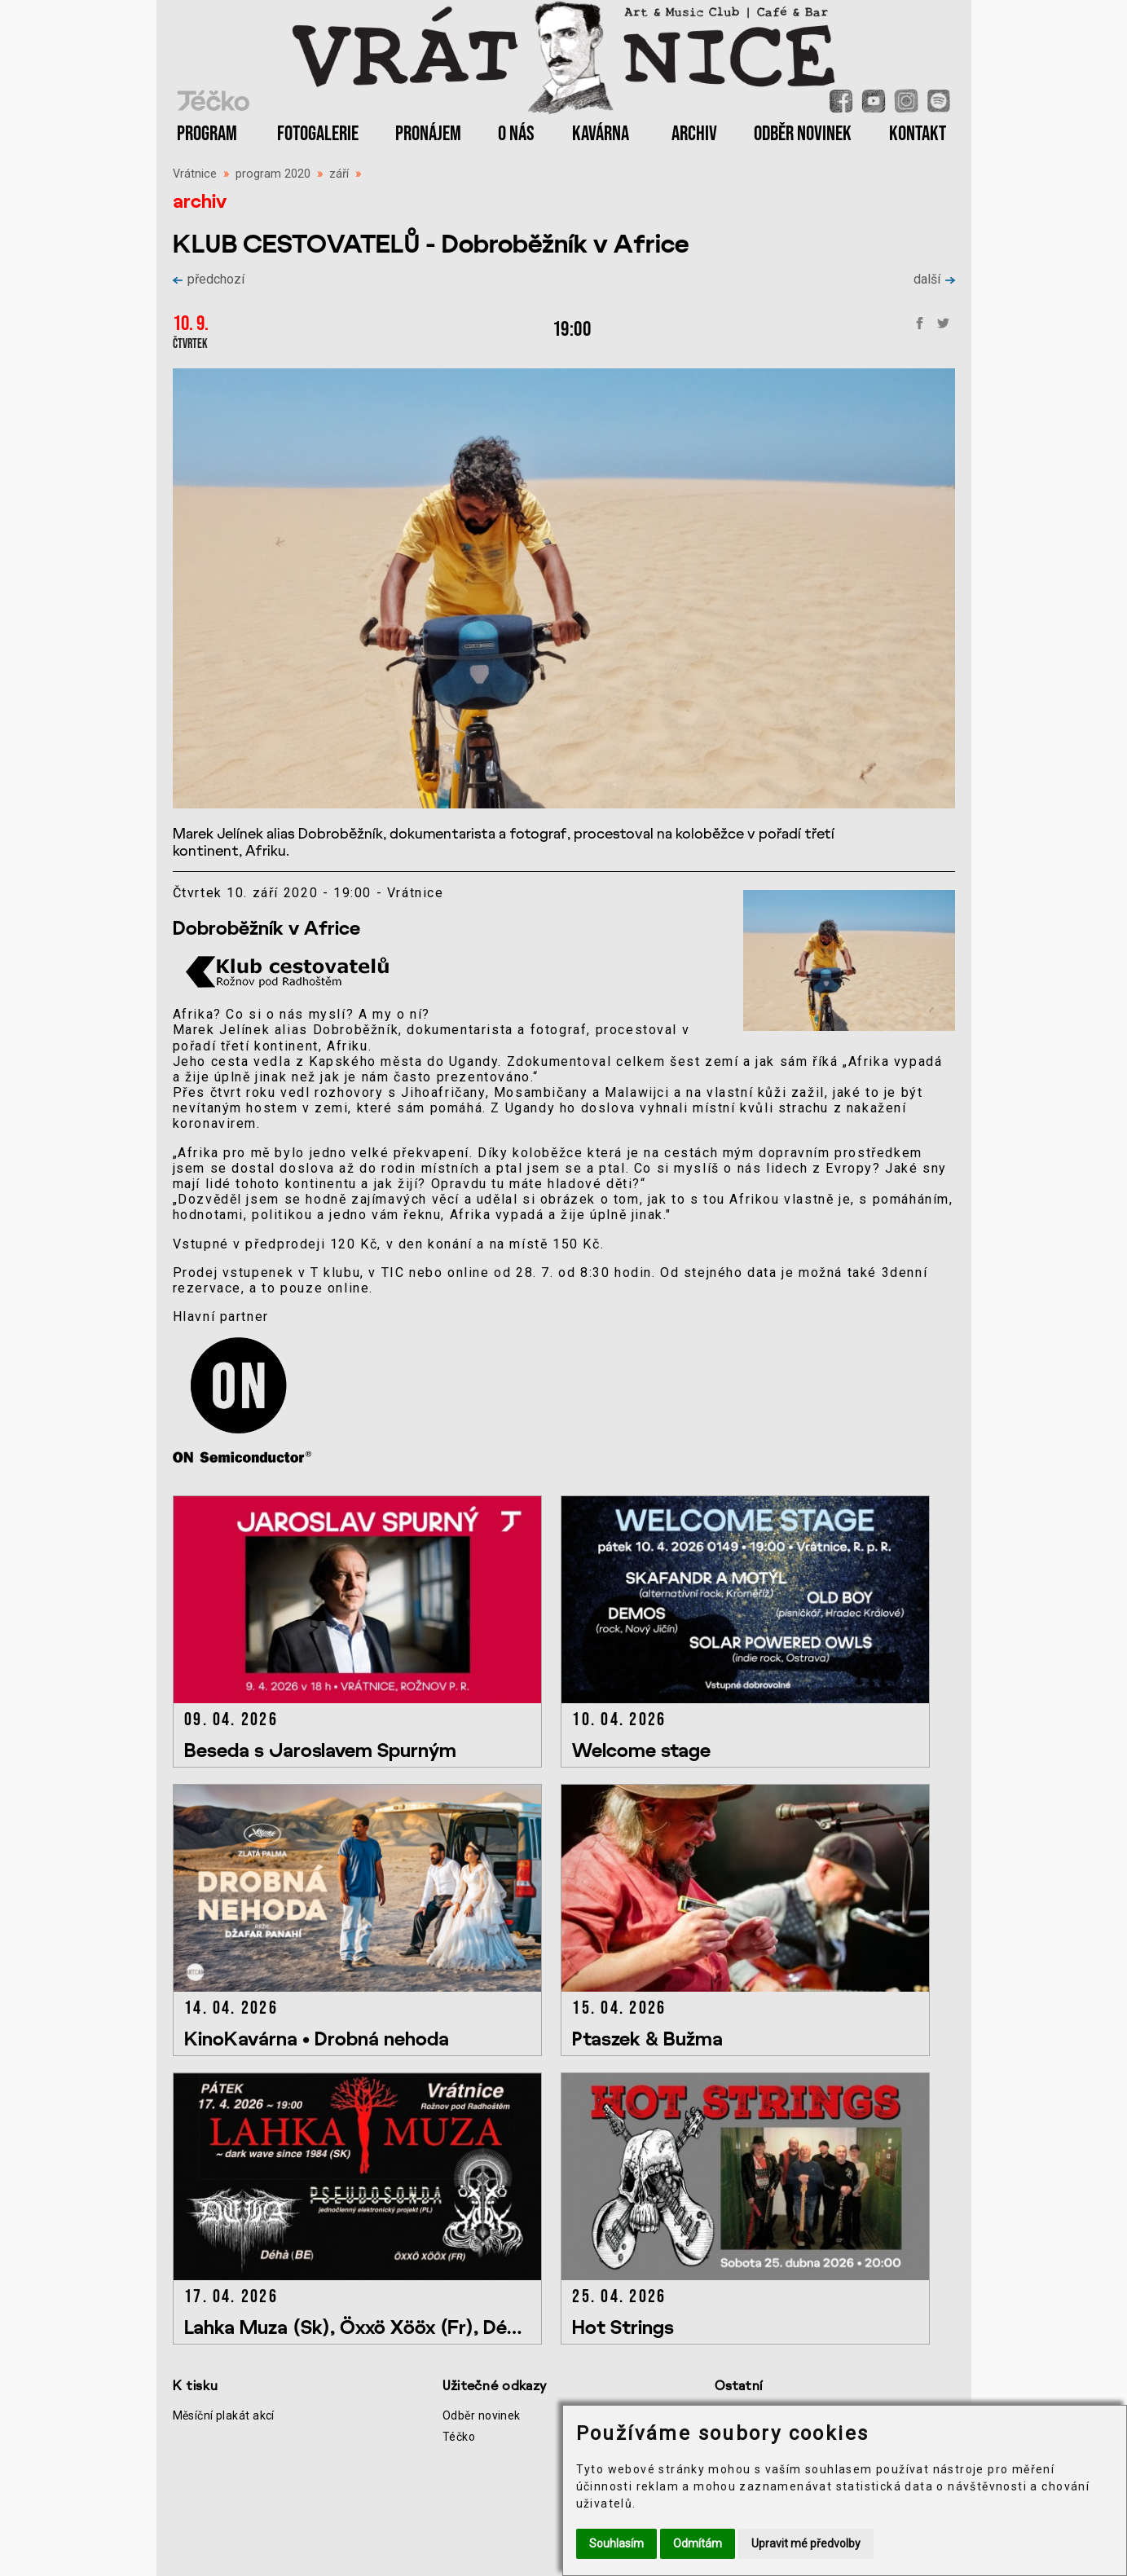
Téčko (458, 2436)
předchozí (208, 279)
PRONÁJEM (428, 134)
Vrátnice (195, 174)
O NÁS (516, 134)
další (934, 279)
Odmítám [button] (697, 2543)
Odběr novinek (481, 2415)
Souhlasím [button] (616, 2543)
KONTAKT (917, 134)
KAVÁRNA (600, 134)
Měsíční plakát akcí (224, 2415)
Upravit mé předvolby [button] (806, 2543)
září (339, 174)
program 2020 (273, 174)
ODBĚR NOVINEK (803, 134)
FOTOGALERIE (318, 134)
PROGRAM (207, 134)
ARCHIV (694, 134)
